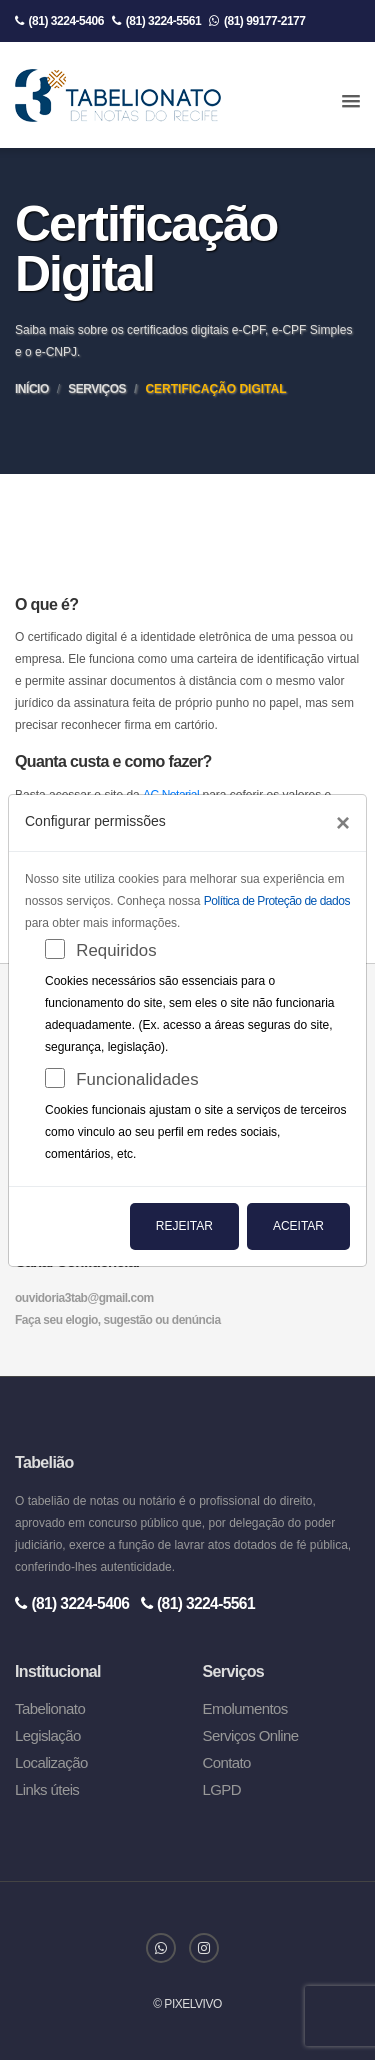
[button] (351, 102)
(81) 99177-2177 (257, 21)
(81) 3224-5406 (59, 21)
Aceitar (298, 1226)
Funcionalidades (137, 1079)
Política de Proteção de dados (277, 901)
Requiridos (116, 950)
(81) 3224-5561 (156, 21)
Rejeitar (184, 1226)
